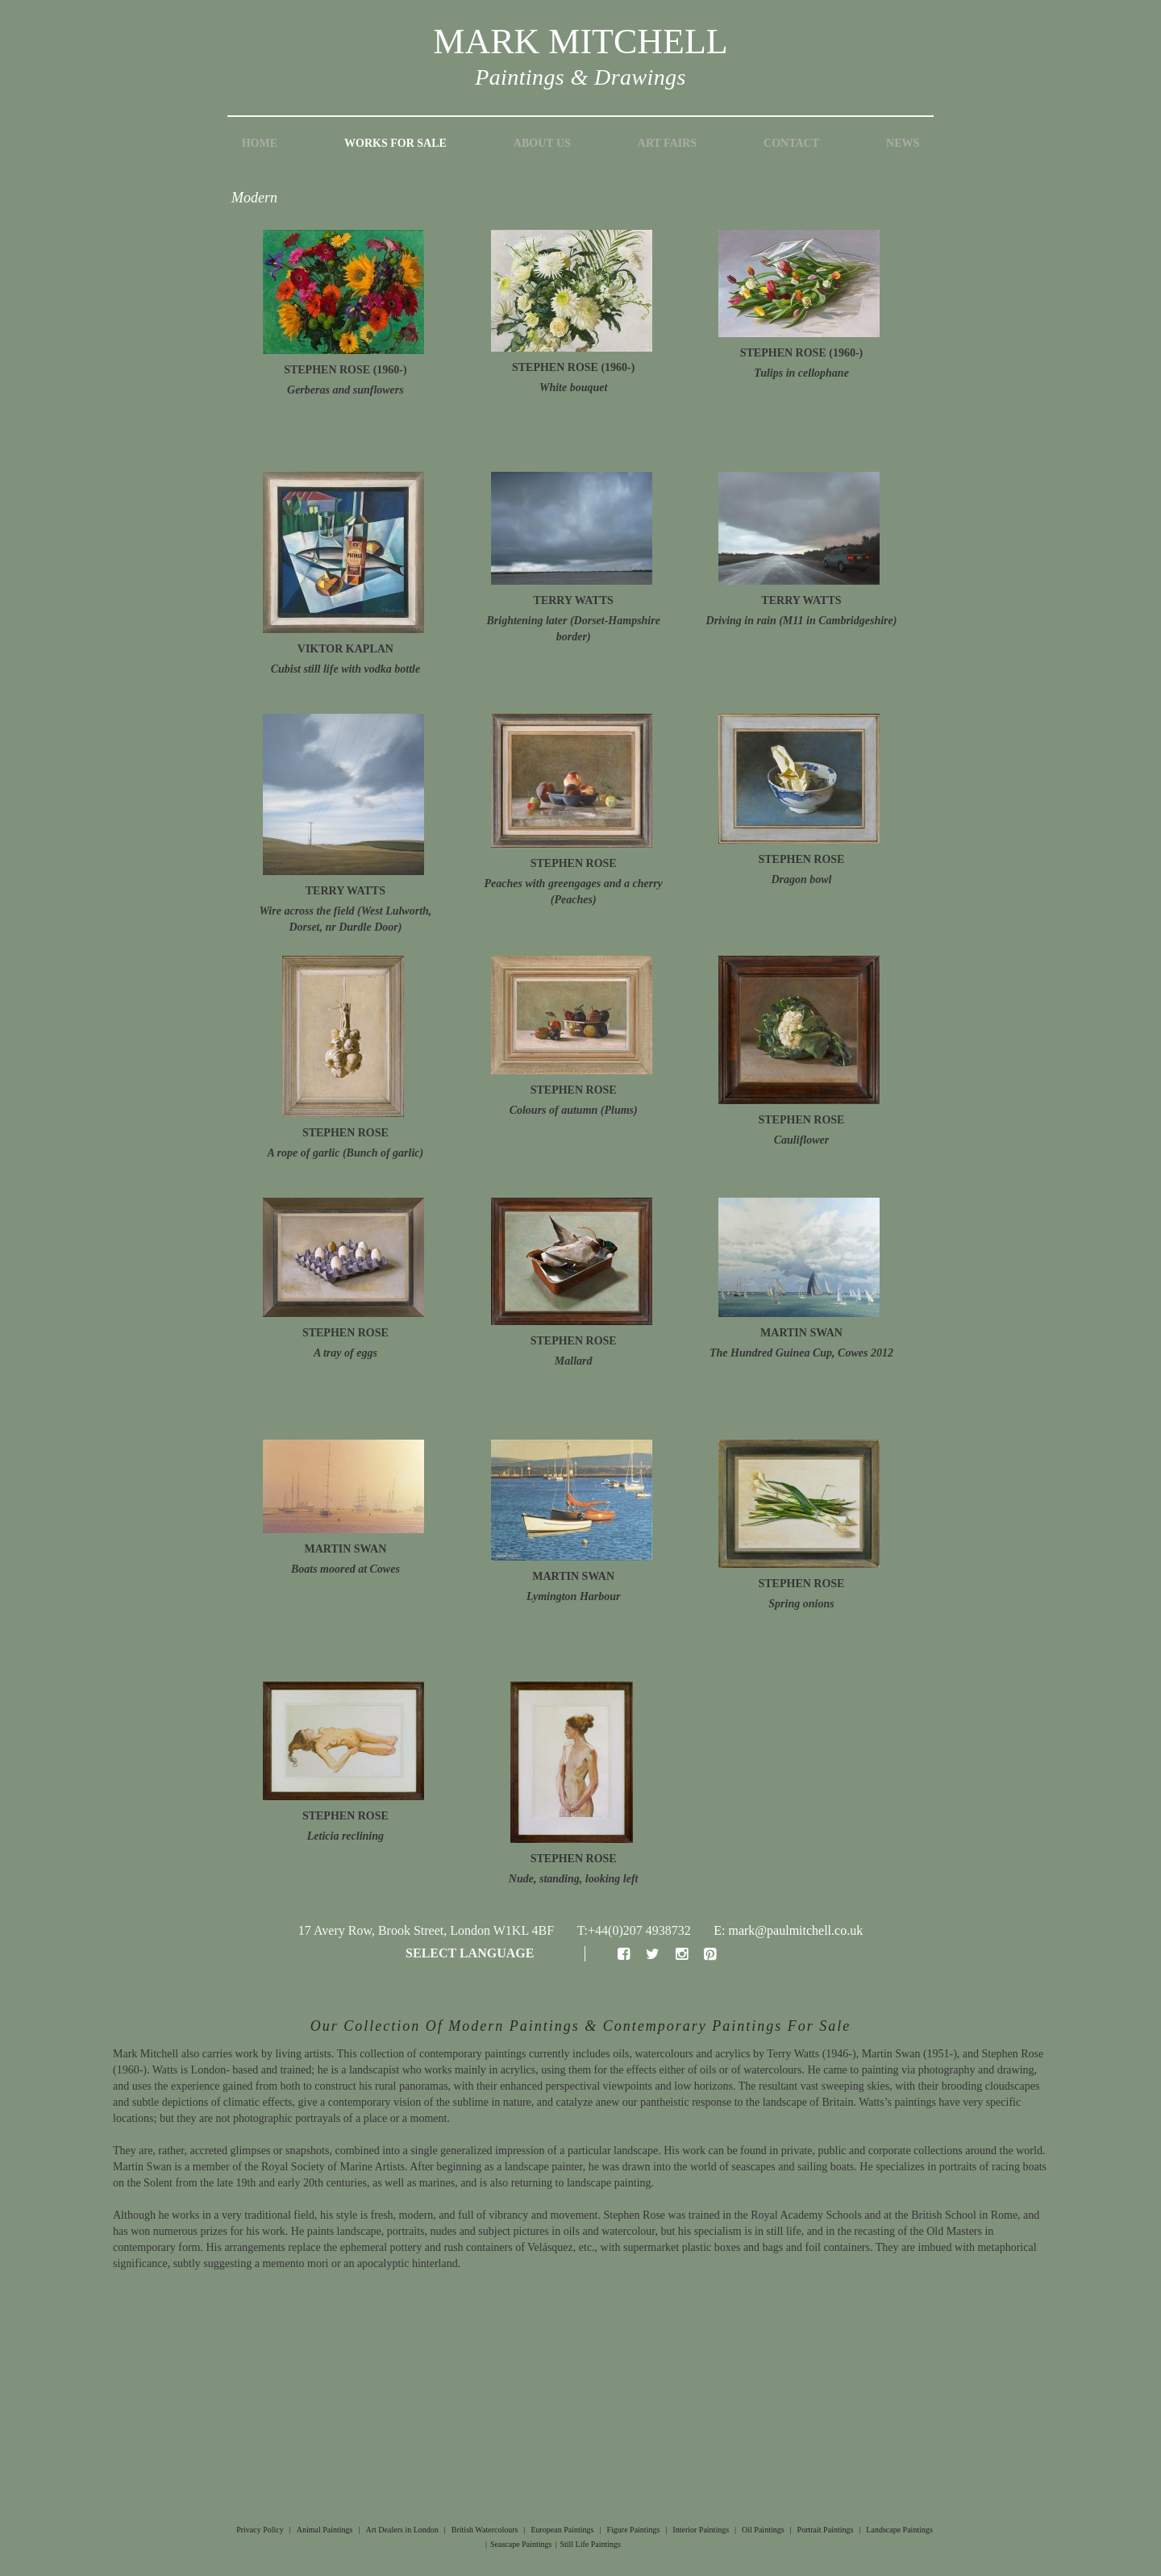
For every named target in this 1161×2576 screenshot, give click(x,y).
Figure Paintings (633, 2529)
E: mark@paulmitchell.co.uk (788, 1930)
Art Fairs (667, 143)
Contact (791, 143)
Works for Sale (395, 143)
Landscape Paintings (899, 2529)
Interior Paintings (700, 2529)
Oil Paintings (763, 2529)
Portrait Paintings (825, 2529)
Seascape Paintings (520, 2544)
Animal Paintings (325, 2529)
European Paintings (562, 2529)
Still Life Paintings (590, 2544)
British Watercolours (485, 2529)
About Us (542, 143)
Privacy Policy (260, 2529)
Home (259, 143)
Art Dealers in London (402, 2529)
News (902, 143)
